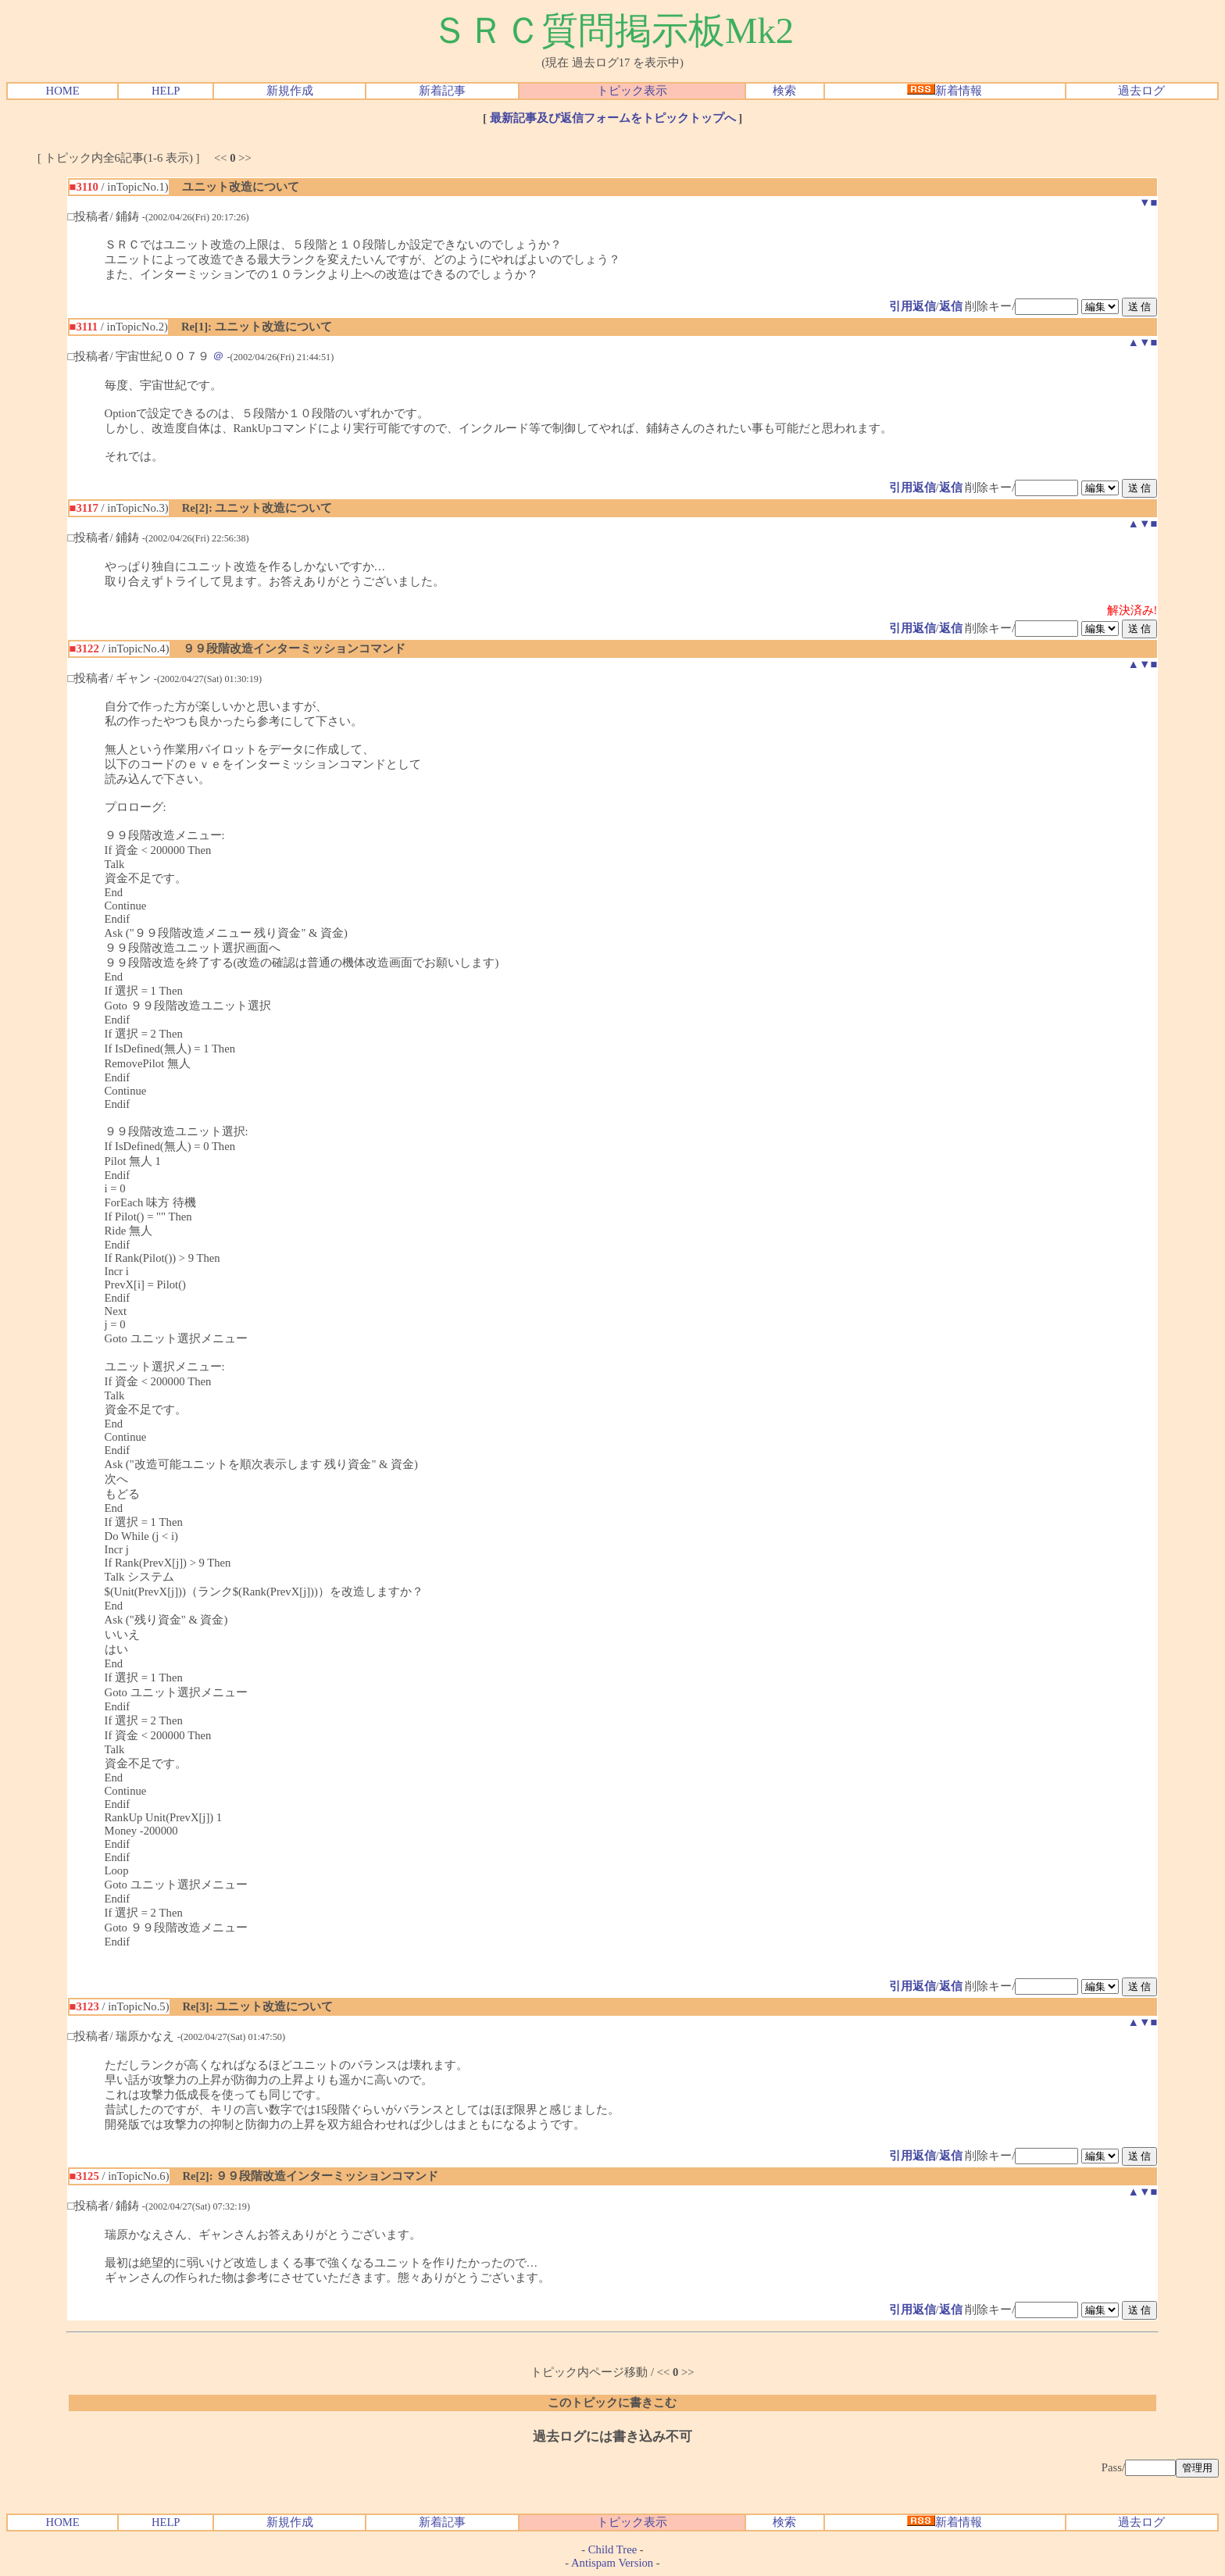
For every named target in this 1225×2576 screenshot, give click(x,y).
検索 (784, 90)
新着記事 (442, 90)
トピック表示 (632, 90)
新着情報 (944, 90)
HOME (63, 90)
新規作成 (289, 90)
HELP (166, 90)
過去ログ (1141, 90)
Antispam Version (612, 2562)
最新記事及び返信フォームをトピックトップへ (613, 118)
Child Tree (612, 2549)
